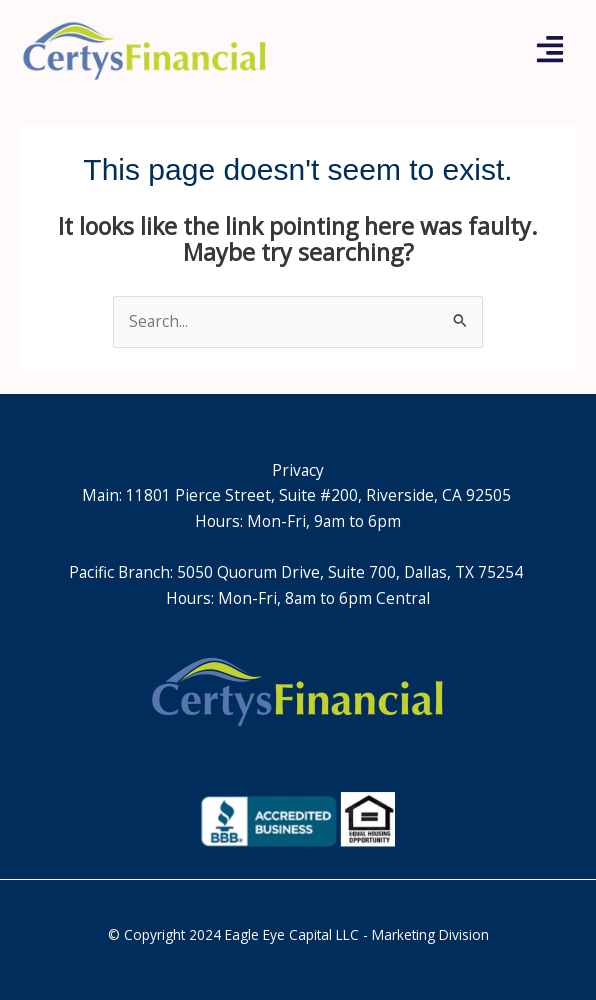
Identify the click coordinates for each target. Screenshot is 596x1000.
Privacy (298, 470)
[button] (550, 51)
